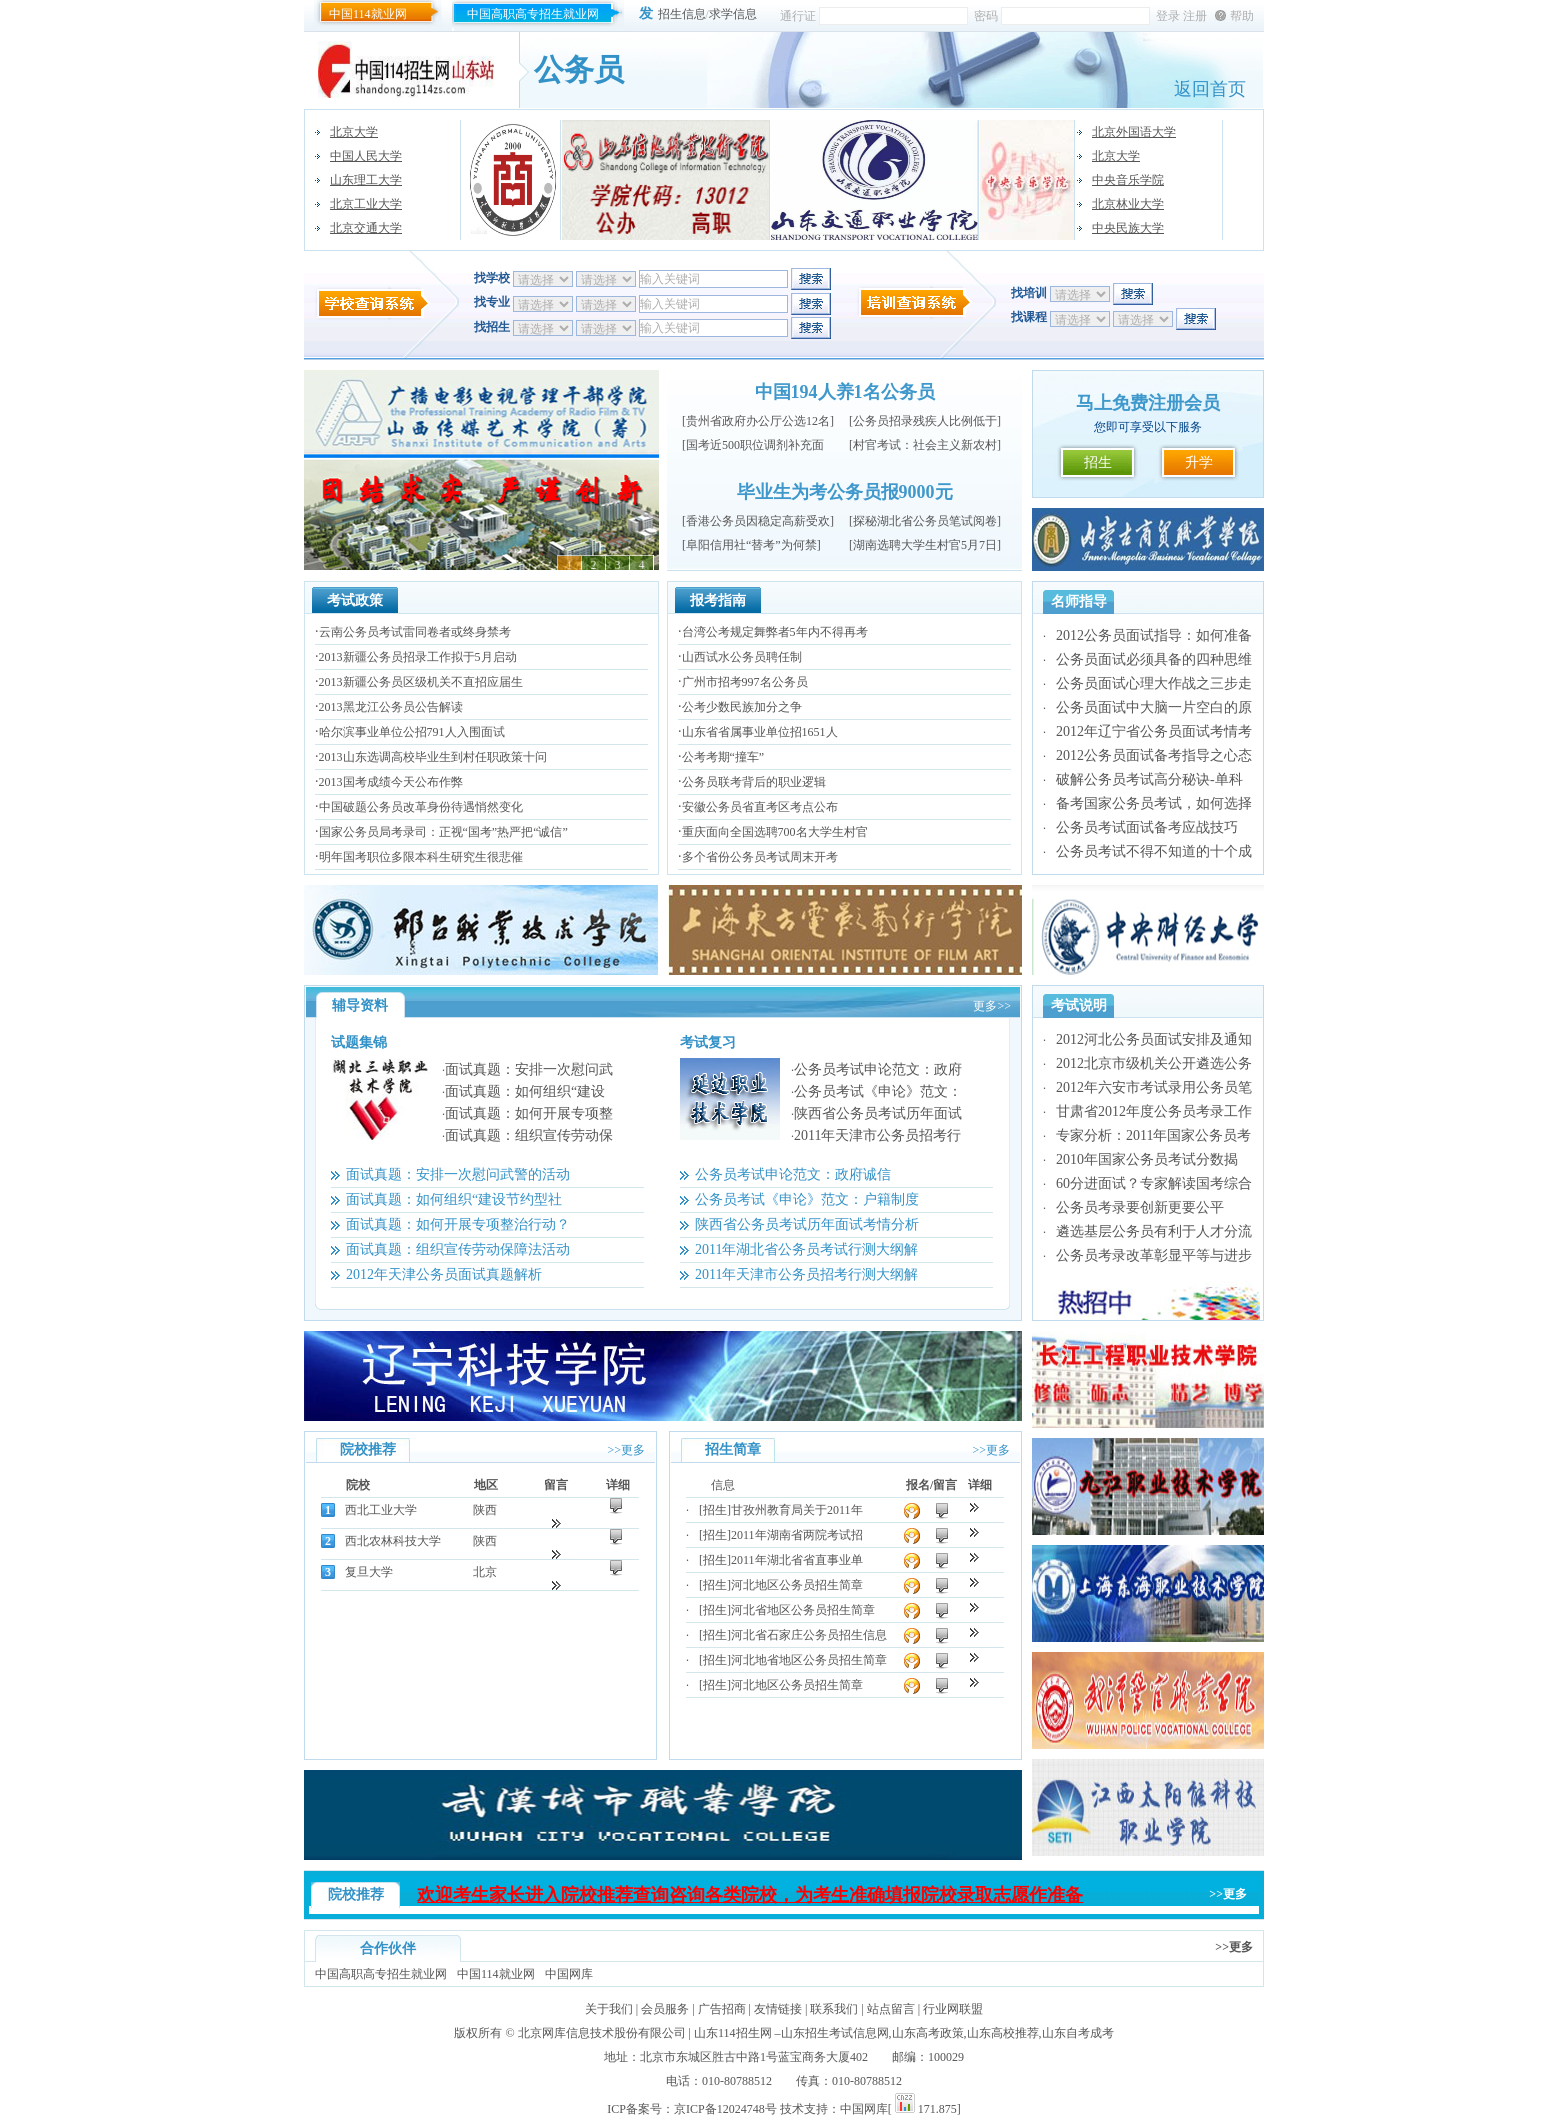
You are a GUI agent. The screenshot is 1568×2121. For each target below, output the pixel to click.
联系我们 (834, 2009)
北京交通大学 (366, 228)
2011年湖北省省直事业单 (797, 1560)
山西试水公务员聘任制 (742, 657)
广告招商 (722, 2009)
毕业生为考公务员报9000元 (845, 492)
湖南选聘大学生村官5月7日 (925, 545)
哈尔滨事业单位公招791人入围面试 (412, 732)
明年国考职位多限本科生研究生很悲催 (421, 857)
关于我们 (609, 2009)
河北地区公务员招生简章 (797, 1585)
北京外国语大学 (1134, 132)
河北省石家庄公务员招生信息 (809, 1635)
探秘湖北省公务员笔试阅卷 (925, 521)
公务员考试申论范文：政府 (878, 1069)
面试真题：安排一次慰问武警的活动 (458, 1174)
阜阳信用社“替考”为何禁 (751, 545)
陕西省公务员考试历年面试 (878, 1113)
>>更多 (626, 1450)
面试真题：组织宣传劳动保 (529, 1135)
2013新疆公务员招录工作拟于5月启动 (418, 657)
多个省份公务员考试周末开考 (760, 857)
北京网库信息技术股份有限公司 (602, 2033)
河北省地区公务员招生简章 (803, 1610)
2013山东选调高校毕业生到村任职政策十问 (433, 757)
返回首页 (1210, 89)
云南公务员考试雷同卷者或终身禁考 (415, 632)
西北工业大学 (381, 1510)
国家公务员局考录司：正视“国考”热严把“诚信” (443, 832)
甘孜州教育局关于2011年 (797, 1510)
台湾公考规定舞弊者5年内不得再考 (775, 632)
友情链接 (778, 2009)
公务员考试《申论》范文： (878, 1091)
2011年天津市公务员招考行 (877, 1135)
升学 (1199, 462)
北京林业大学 (1128, 204)
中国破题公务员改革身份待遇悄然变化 (421, 807)
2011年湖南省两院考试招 (797, 1535)
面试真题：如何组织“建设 (525, 1091)
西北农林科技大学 (393, 1541)
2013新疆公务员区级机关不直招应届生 (421, 682)
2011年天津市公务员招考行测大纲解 (806, 1274)
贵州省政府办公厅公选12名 (758, 421)
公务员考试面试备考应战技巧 (1147, 827)
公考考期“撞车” (723, 757)
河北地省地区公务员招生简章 (809, 1660)
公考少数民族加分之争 (742, 707)
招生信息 (682, 14)
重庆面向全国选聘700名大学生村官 (775, 832)
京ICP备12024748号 (725, 2109)
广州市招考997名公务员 (745, 682)
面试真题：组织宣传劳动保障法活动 (458, 1249)
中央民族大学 (1128, 228)
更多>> (992, 1006)
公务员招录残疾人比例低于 (925, 421)
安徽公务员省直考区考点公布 (760, 807)
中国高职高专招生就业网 (533, 14)
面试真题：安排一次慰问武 (529, 1069)
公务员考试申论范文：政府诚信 (793, 1174)
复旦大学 (369, 1572)
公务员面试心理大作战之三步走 (1154, 683)
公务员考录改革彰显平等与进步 (1154, 1255)
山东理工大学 (366, 180)
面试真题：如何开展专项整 (529, 1113)
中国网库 (569, 1974)
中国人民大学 (366, 156)
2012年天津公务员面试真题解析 (444, 1274)
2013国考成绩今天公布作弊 (391, 782)
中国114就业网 (368, 14)
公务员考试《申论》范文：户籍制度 (807, 1199)
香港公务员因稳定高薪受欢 (758, 521)
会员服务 (665, 2009)
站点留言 (891, 2009)
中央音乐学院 (1128, 180)
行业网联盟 (953, 2009)
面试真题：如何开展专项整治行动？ (458, 1224)
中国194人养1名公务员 (845, 392)
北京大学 (354, 132)
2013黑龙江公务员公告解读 (391, 707)
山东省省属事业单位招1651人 (760, 732)
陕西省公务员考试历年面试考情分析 (807, 1224)
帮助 (1242, 16)
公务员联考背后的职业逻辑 (754, 782)
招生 (1098, 462)
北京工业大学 (366, 204)
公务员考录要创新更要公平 (1140, 1207)
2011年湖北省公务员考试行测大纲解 (806, 1249)
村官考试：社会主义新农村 (925, 445)
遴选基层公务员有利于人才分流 (1154, 1231)
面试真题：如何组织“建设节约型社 (454, 1199)
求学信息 (733, 14)
